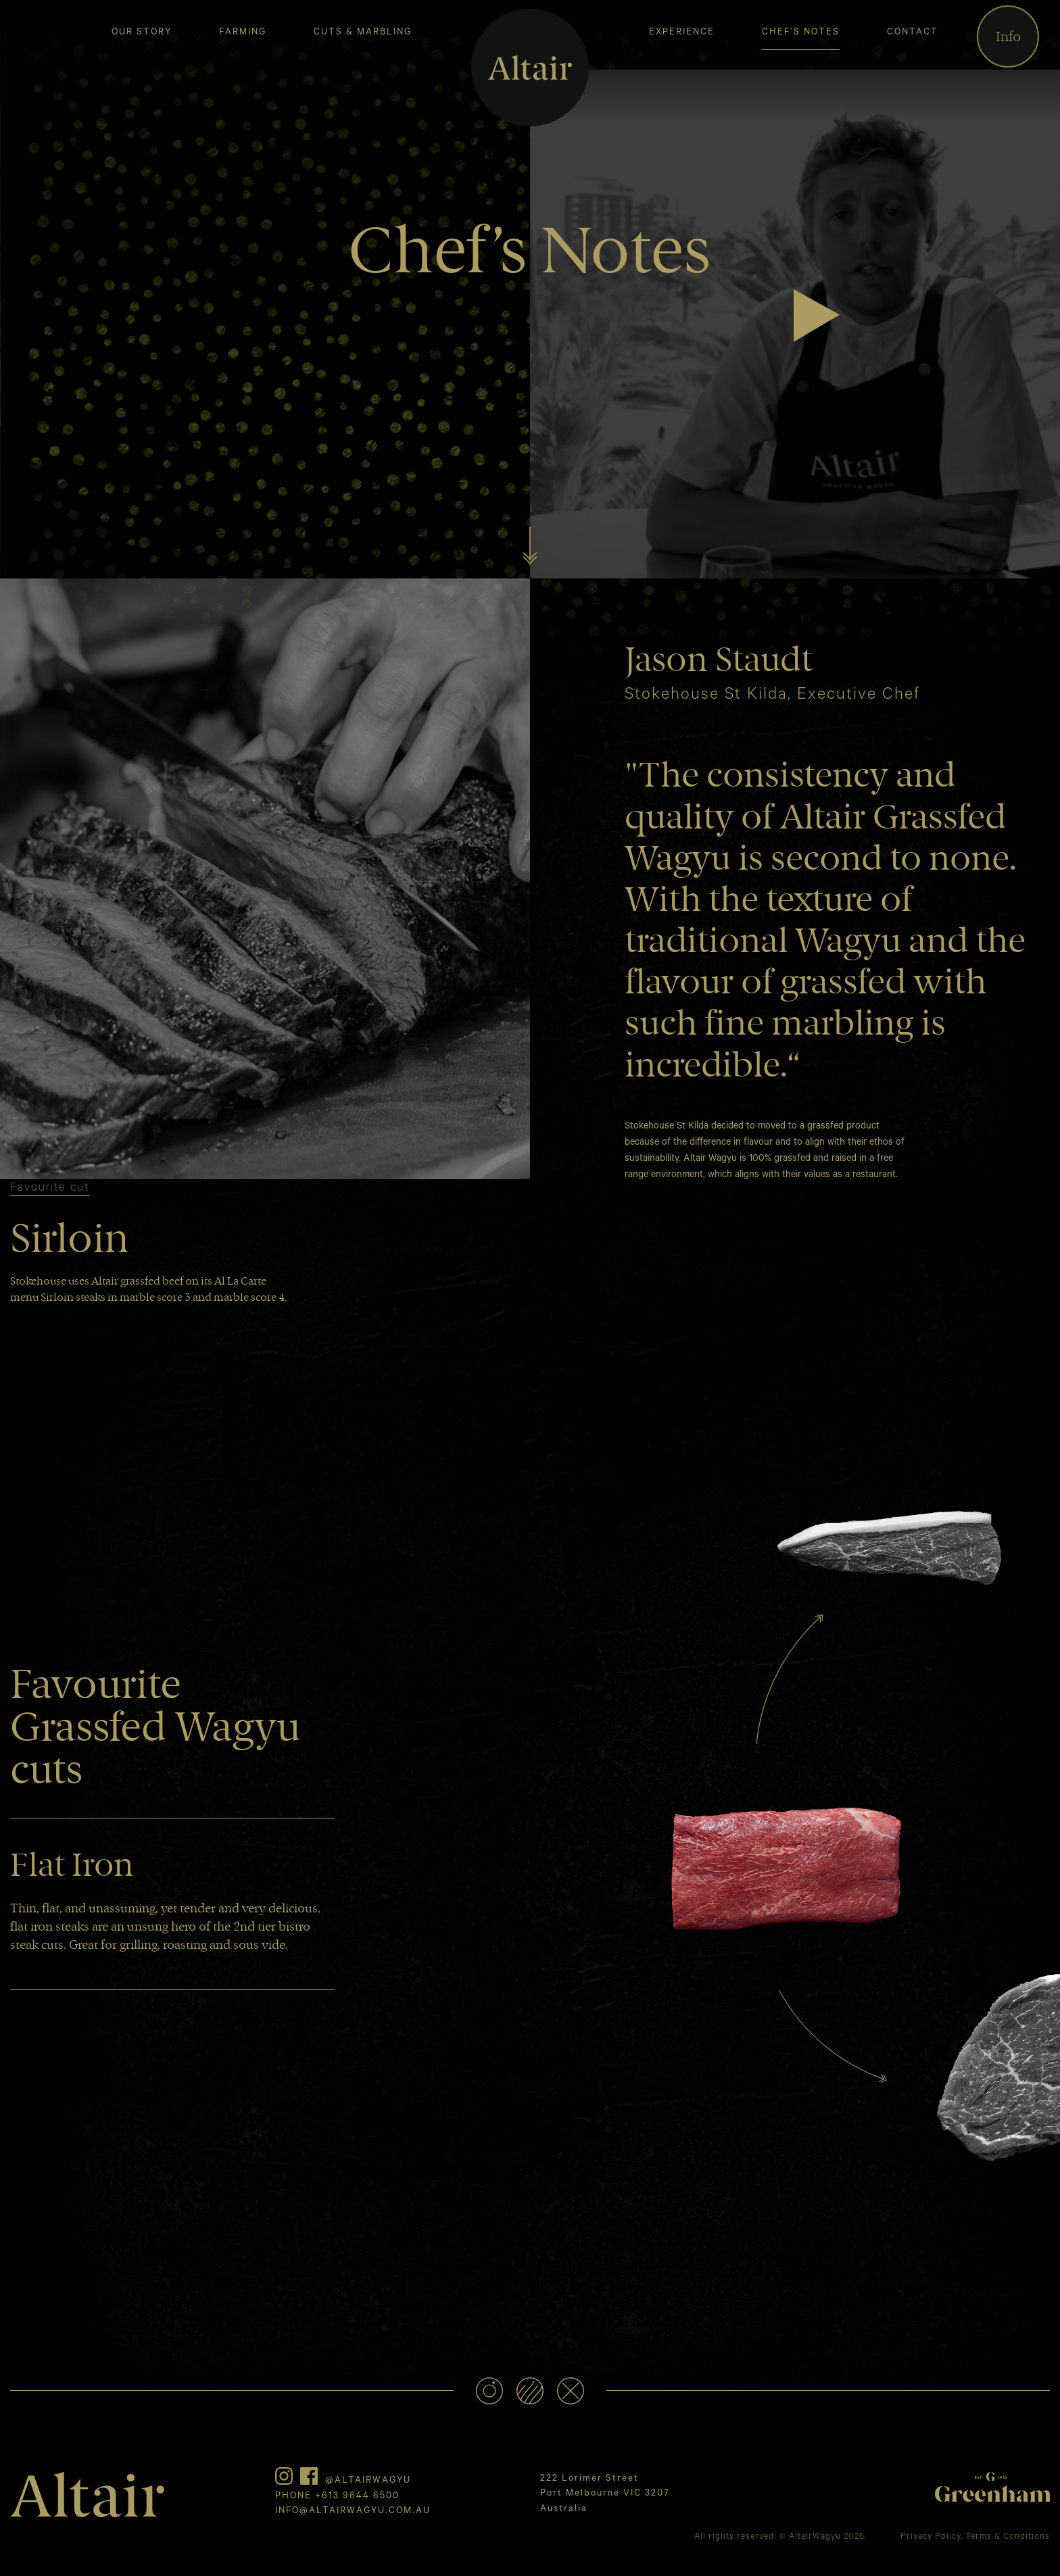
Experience (682, 33)
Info (1008, 36)
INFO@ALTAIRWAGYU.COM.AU (353, 2511)
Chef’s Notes (801, 33)
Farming (242, 33)
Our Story (142, 33)
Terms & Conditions (1007, 2537)
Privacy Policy (930, 2537)
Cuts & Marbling (363, 33)
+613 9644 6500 (357, 2497)
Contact (912, 33)
